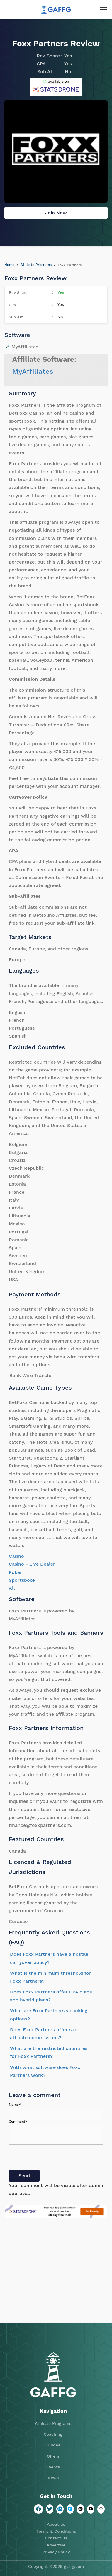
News (53, 2477)
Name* (15, 2104)
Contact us (56, 2538)
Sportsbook (22, 1580)
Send (24, 2175)
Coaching (53, 2434)
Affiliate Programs (36, 265)
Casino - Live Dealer (32, 1564)
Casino (16, 1556)
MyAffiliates (32, 371)
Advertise (56, 2545)
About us (56, 2524)
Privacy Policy (56, 2552)
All (12, 1588)
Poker (15, 1572)
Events (53, 2467)
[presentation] (53, 2158)
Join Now (56, 213)
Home (9, 265)
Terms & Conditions (56, 2531)
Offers (53, 2456)
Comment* (18, 2121)
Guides (53, 2445)
